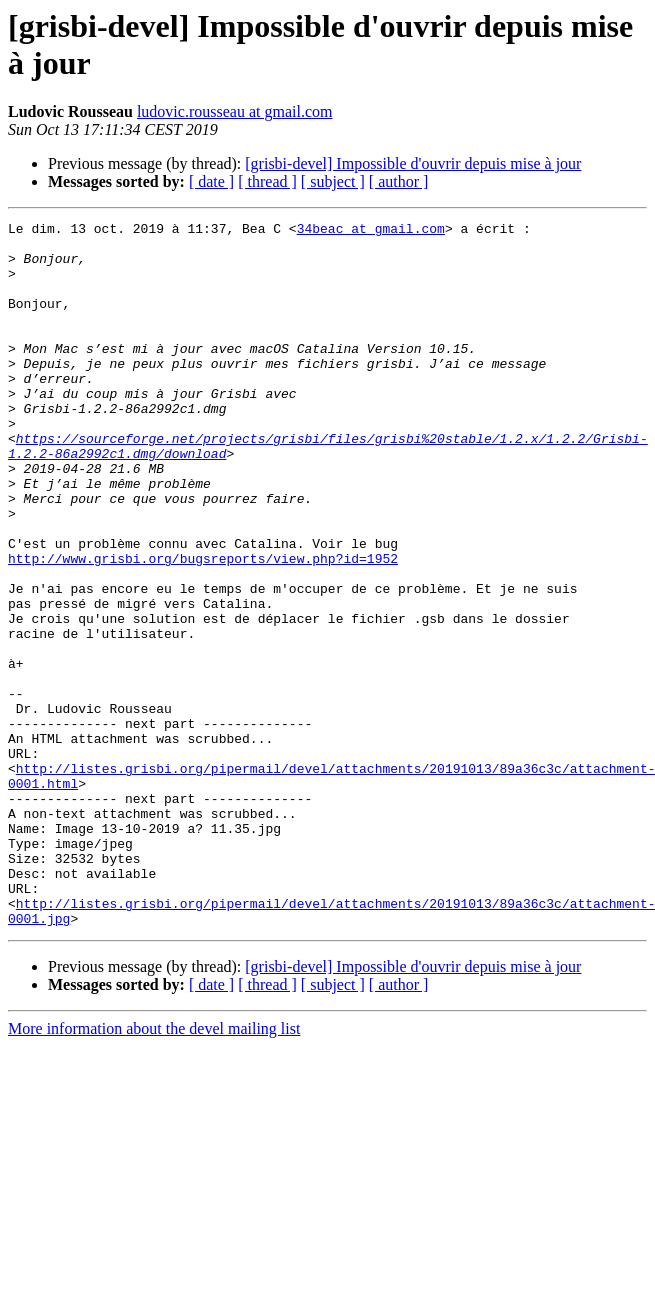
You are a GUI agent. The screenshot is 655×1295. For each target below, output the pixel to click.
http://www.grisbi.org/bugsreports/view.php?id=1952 (203, 627)
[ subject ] (333, 181)
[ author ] (399, 181)
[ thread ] (267, 181)
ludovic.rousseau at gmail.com (235, 111)
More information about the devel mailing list (154, 1169)
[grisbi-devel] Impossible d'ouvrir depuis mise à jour (413, 163)
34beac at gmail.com (371, 231)
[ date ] (211, 181)
